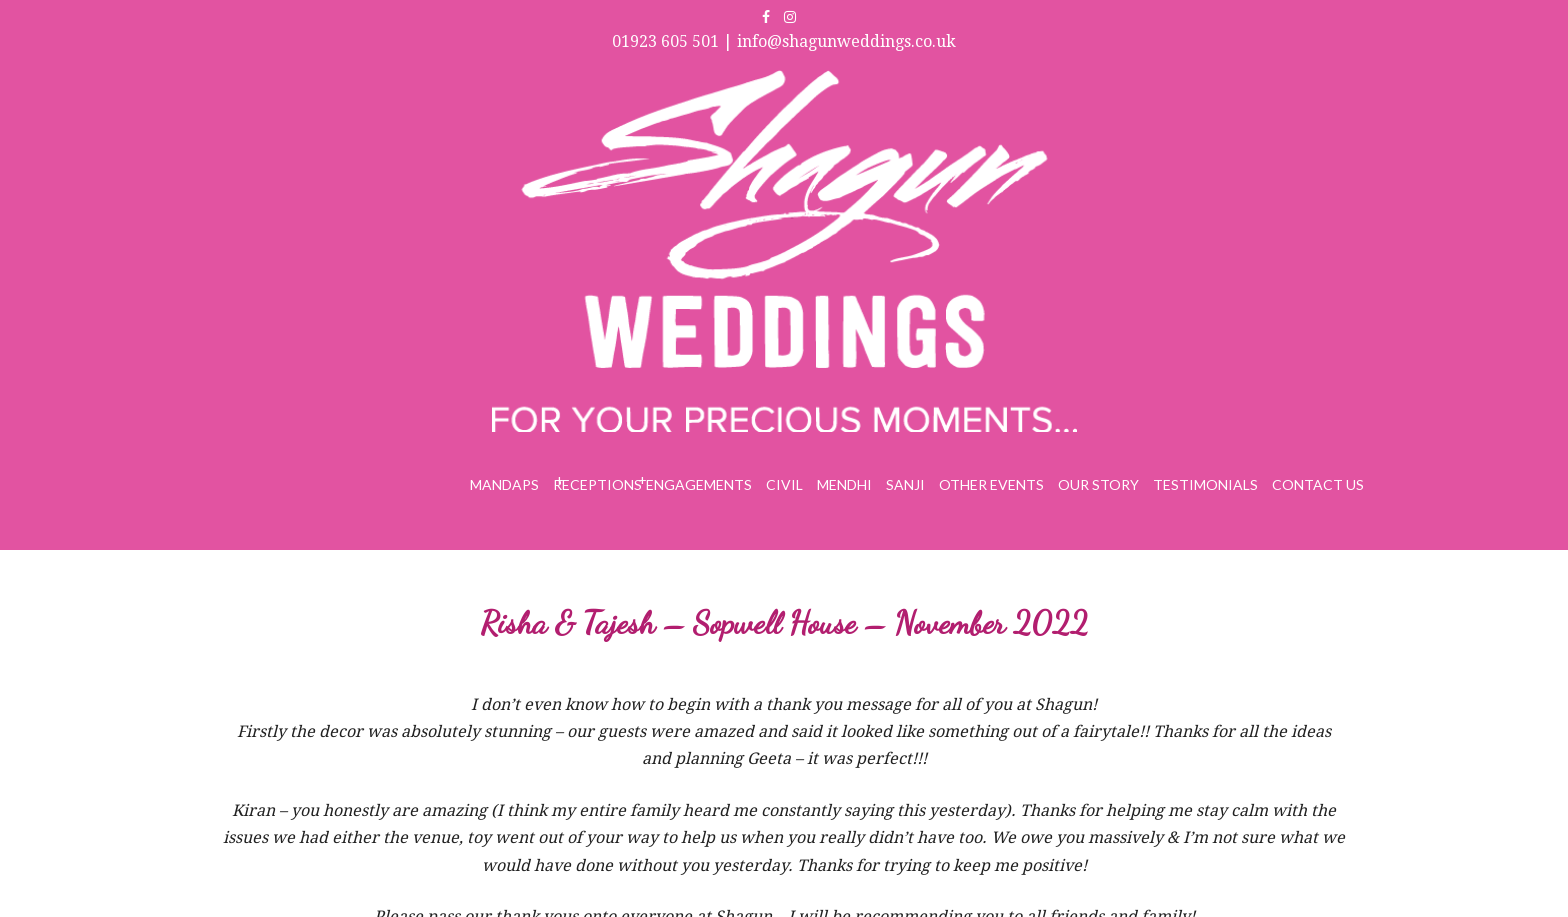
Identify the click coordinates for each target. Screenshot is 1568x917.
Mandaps (504, 484)
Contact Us (1318, 484)
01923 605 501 (665, 41)
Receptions (597, 484)
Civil (784, 484)
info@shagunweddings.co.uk (846, 41)
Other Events (991, 484)
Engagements (699, 484)
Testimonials (1205, 484)
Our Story (1098, 484)
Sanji (905, 484)
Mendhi (844, 484)
